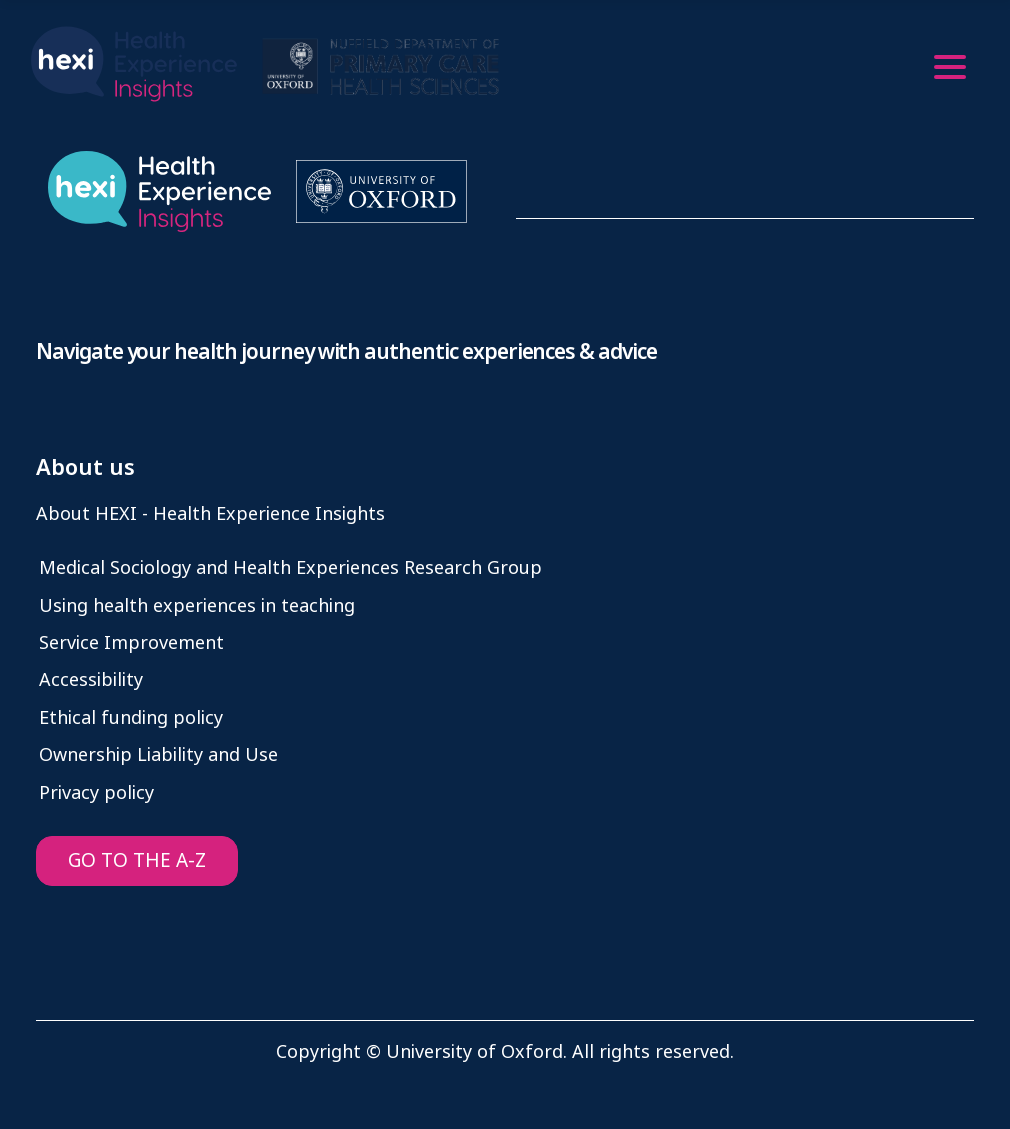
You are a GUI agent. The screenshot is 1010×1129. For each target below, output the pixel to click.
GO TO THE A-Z (137, 860)
